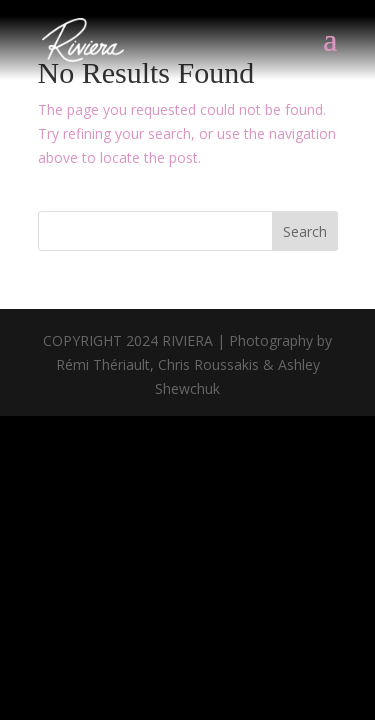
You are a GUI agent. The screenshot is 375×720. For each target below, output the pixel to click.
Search (305, 231)
